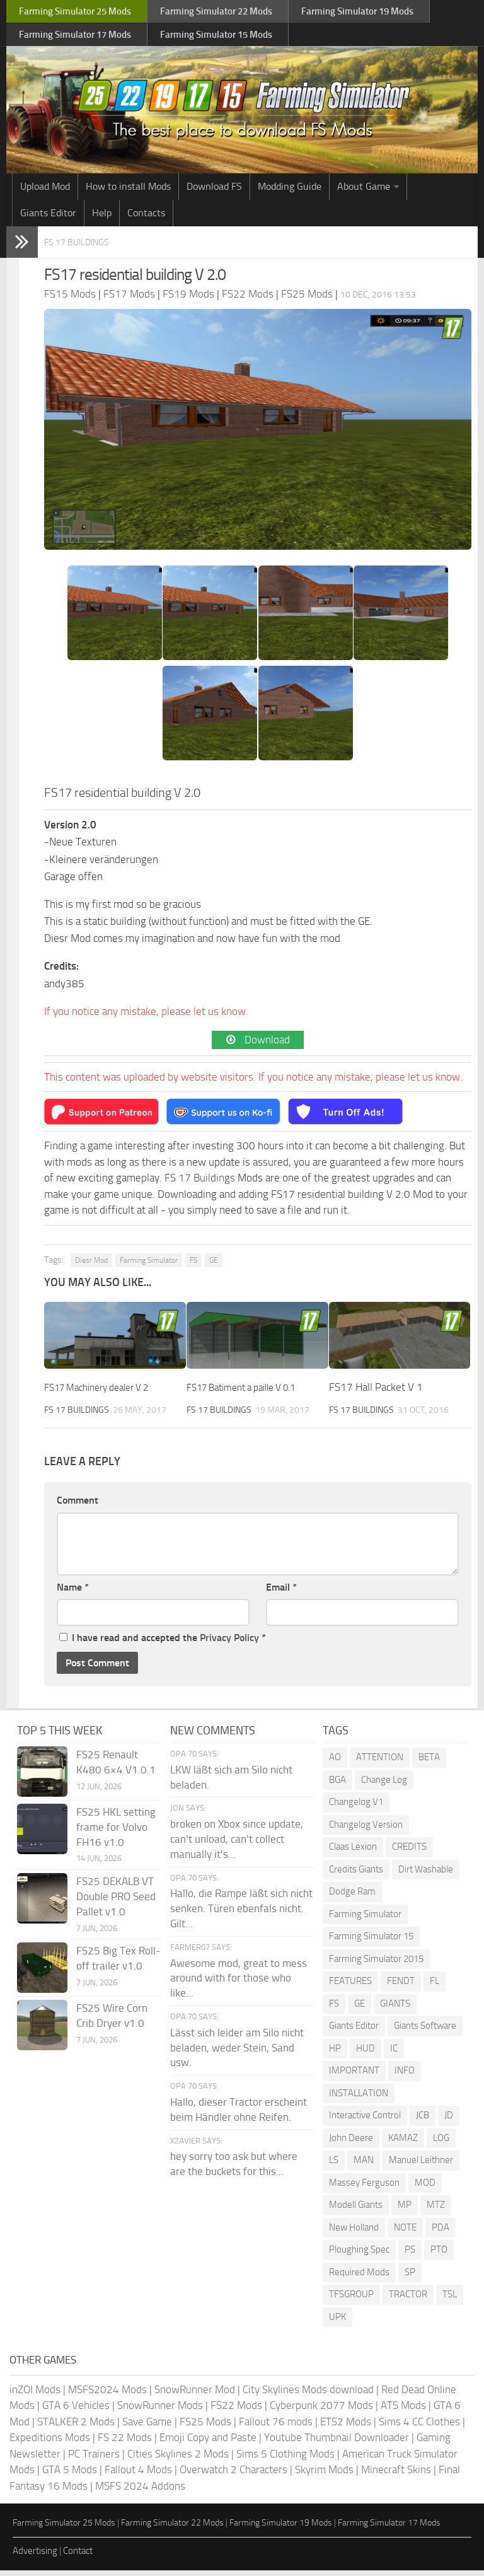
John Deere (351, 2143)
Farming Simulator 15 (371, 1941)
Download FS (214, 193)
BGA (337, 1784)
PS (410, 2255)
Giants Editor (48, 220)
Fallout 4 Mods (138, 2475)
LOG (441, 2143)
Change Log (384, 1784)
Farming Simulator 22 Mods (172, 2528)
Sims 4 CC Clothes (419, 2426)
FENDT (401, 1986)
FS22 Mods (236, 2411)
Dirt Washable (425, 1874)
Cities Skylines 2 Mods (178, 2458)
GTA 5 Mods (69, 2475)
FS (193, 1266)
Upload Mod (45, 193)
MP (405, 2210)
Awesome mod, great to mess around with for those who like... (238, 1983)
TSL (449, 2300)
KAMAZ (403, 2143)
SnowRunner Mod (194, 2394)
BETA (429, 1762)
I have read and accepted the (162, 1643)
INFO (405, 2076)
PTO (438, 2255)
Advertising (35, 2555)
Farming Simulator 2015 (376, 1964)
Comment (77, 1506)
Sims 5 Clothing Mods (285, 2458)
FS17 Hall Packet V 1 (376, 1392)
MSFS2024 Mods (107, 2394)
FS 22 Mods (125, 2443)
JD (448, 2120)
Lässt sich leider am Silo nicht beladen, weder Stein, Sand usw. (237, 2053)
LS (333, 2165)
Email (281, 1592)
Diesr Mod (91, 1266)
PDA (440, 2232)
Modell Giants (356, 2210)
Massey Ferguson (364, 2187)
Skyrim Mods (324, 2475)
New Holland (354, 2232)
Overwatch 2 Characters (233, 2475)
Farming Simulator (149, 1266)
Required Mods (359, 2277)
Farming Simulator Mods (73, 13)
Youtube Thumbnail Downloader (336, 2443)
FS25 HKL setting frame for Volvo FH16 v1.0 (116, 1832)
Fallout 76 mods (276, 2426)
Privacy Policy (229, 1643)
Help (102, 220)
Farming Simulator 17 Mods (389, 2528)
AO (335, 1762)
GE (213, 1266)
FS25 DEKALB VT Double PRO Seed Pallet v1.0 (116, 1902)
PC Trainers (94, 2458)
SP (410, 2277)
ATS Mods (403, 2411)
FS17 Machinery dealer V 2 (105, 1392)
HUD (365, 2053)
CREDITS (409, 1852)
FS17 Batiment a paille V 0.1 (251, 1392)
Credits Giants (356, 1874)
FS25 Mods (205, 2426)
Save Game (147, 2426)
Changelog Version (366, 1829)
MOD (425, 2187)
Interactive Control (365, 2120)
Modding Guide (289, 193)
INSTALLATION (358, 2098)
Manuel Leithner (421, 2165)
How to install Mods (128, 193)
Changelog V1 (356, 1807)
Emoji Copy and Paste (207, 2443)
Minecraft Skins (396, 2475)
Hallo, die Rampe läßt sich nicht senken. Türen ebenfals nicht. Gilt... (241, 1914)
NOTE (405, 2232)
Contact (78, 2555)
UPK (337, 2322)
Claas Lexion (353, 1852)
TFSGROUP (351, 2300)
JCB (422, 2120)
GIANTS (395, 2008)
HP (335, 2053)
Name (73, 1592)
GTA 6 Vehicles (76, 2411)
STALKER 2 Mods (76, 2426)
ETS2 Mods (345, 2426)
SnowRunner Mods (160, 2411)
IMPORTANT (354, 2076)
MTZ (436, 2210)
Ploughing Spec (359, 2255)
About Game (363, 193)
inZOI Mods (34, 2394)
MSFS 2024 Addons (140, 2491)
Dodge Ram (352, 1897)
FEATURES (350, 1986)
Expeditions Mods (49, 2443)
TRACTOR (408, 2300)
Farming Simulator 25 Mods (64, 2528)
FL (434, 1986)
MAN (364, 2165)
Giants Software (425, 2031)
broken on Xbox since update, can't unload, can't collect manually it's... (236, 1844)
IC (394, 2053)
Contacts (146, 220)
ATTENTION (379, 1762)
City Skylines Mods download (308, 2394)
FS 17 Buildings (87, 248)
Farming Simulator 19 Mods (280, 2528)
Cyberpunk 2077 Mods (321, 2411)
